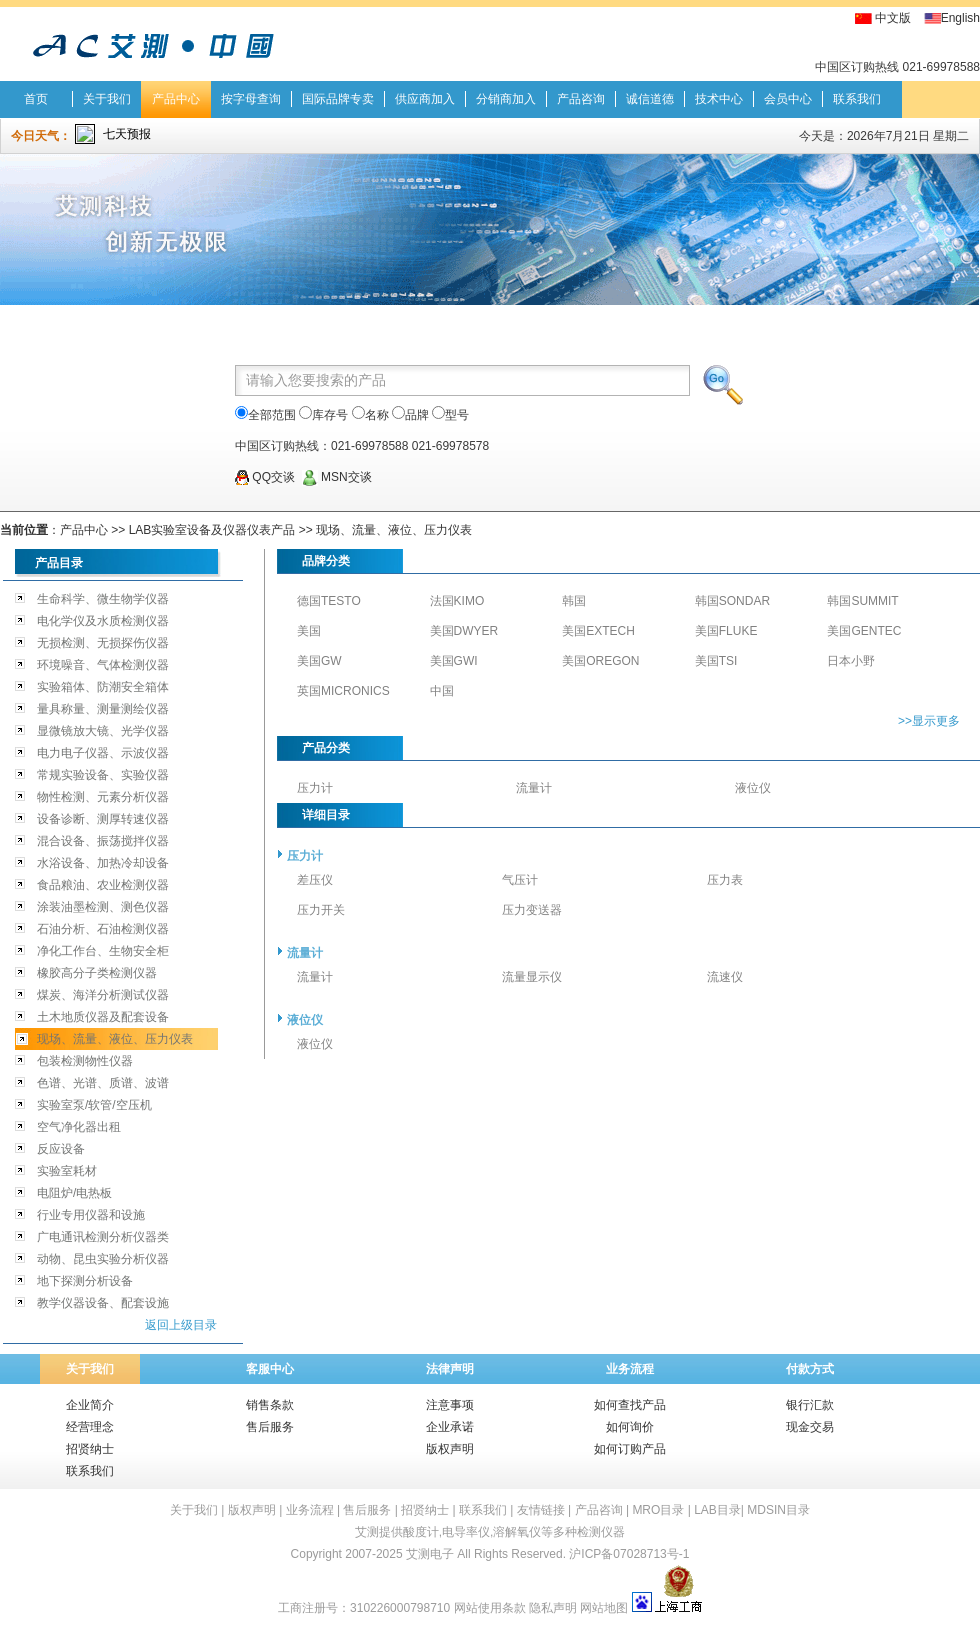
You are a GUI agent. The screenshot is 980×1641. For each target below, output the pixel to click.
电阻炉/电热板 (74, 1193)
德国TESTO (329, 601)
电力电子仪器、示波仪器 (103, 753)
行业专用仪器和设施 (91, 1215)
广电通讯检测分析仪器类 (103, 1237)
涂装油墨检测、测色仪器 (103, 907)
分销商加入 (506, 99)
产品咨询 (581, 99)
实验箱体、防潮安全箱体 (103, 687)
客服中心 (270, 1369)
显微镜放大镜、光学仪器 (103, 731)
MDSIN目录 (778, 1510)
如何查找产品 (630, 1405)
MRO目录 (658, 1510)
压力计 (315, 788)
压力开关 (321, 910)
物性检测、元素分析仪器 (103, 797)
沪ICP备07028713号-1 (629, 1554)
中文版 (893, 18)
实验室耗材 (67, 1171)
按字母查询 (251, 99)
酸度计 (421, 1532)
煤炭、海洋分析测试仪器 (103, 995)
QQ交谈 (265, 477)
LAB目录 (717, 1510)
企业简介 (90, 1405)
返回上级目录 (181, 1325)
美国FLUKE (726, 631)
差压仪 (315, 880)
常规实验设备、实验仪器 (103, 775)
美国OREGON (600, 661)
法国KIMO (457, 601)
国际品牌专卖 (338, 99)
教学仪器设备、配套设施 (103, 1303)
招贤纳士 (90, 1449)
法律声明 (450, 1369)
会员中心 (788, 99)
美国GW (319, 661)
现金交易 (810, 1427)
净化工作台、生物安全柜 (103, 951)
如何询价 (630, 1427)
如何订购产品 (630, 1449)
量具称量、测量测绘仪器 (103, 709)
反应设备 (61, 1149)
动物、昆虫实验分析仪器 (103, 1259)
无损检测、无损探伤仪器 (103, 643)
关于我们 (107, 99)
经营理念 (90, 1427)
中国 (442, 691)
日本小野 (851, 661)
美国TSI (716, 661)
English (960, 18)
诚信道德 (650, 99)
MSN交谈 (337, 477)
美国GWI (454, 661)
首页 (36, 99)
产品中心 (176, 99)
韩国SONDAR (732, 601)
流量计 (534, 788)
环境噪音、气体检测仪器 (103, 665)
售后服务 (270, 1427)
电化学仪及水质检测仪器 (103, 621)
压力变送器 (532, 910)
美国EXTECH (598, 631)
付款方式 (810, 1369)
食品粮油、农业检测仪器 (103, 885)
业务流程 (630, 1369)
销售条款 (270, 1405)
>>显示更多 (929, 721)
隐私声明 (553, 1608)
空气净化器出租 (79, 1127)
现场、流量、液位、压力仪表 (394, 530)
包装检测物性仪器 (85, 1061)
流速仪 (725, 977)
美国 (309, 631)
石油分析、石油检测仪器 (103, 929)
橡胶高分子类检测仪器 (97, 973)
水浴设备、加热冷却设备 (103, 863)
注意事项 (450, 1405)
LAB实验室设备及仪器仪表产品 (212, 530)
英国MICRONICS (343, 691)
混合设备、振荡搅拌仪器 (103, 841)
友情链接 (541, 1510)
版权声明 (450, 1449)
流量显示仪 (532, 977)
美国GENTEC (864, 631)
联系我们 (857, 99)
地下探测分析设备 (85, 1281)
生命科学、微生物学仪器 (103, 599)
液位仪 (753, 788)
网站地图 (604, 1608)
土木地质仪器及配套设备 (103, 1017)
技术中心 (719, 99)
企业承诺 (450, 1427)
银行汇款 (810, 1405)
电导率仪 (466, 1532)
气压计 (520, 880)
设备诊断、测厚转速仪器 (103, 819)
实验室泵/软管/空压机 (94, 1105)
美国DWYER (464, 631)
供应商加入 (425, 99)
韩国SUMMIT (862, 601)
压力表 (725, 880)
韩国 (574, 601)
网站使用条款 (490, 1608)
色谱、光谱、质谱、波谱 (103, 1083)
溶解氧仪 (517, 1532)
